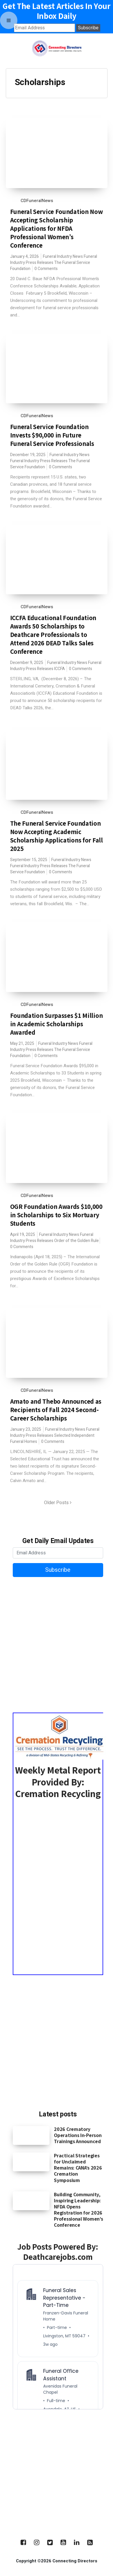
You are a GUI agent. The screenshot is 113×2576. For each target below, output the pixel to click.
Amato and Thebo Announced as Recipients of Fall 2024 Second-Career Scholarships (56, 1410)
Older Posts (58, 1502)
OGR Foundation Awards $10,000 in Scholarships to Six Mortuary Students (56, 1215)
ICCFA (59, 669)
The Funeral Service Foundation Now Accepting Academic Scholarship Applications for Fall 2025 (56, 836)
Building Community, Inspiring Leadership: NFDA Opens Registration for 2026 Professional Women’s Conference (78, 2209)
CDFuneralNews (37, 200)
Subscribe (57, 1570)
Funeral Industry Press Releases (39, 461)
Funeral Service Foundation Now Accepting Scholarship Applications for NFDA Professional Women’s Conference (56, 228)
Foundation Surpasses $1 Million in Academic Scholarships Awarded (56, 1024)
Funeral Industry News (63, 256)
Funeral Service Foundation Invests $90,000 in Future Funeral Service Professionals (52, 435)
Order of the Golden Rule (76, 1241)
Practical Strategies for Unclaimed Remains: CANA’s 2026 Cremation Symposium (78, 2167)
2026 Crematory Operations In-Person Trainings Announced (78, 2135)
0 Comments (46, 269)
